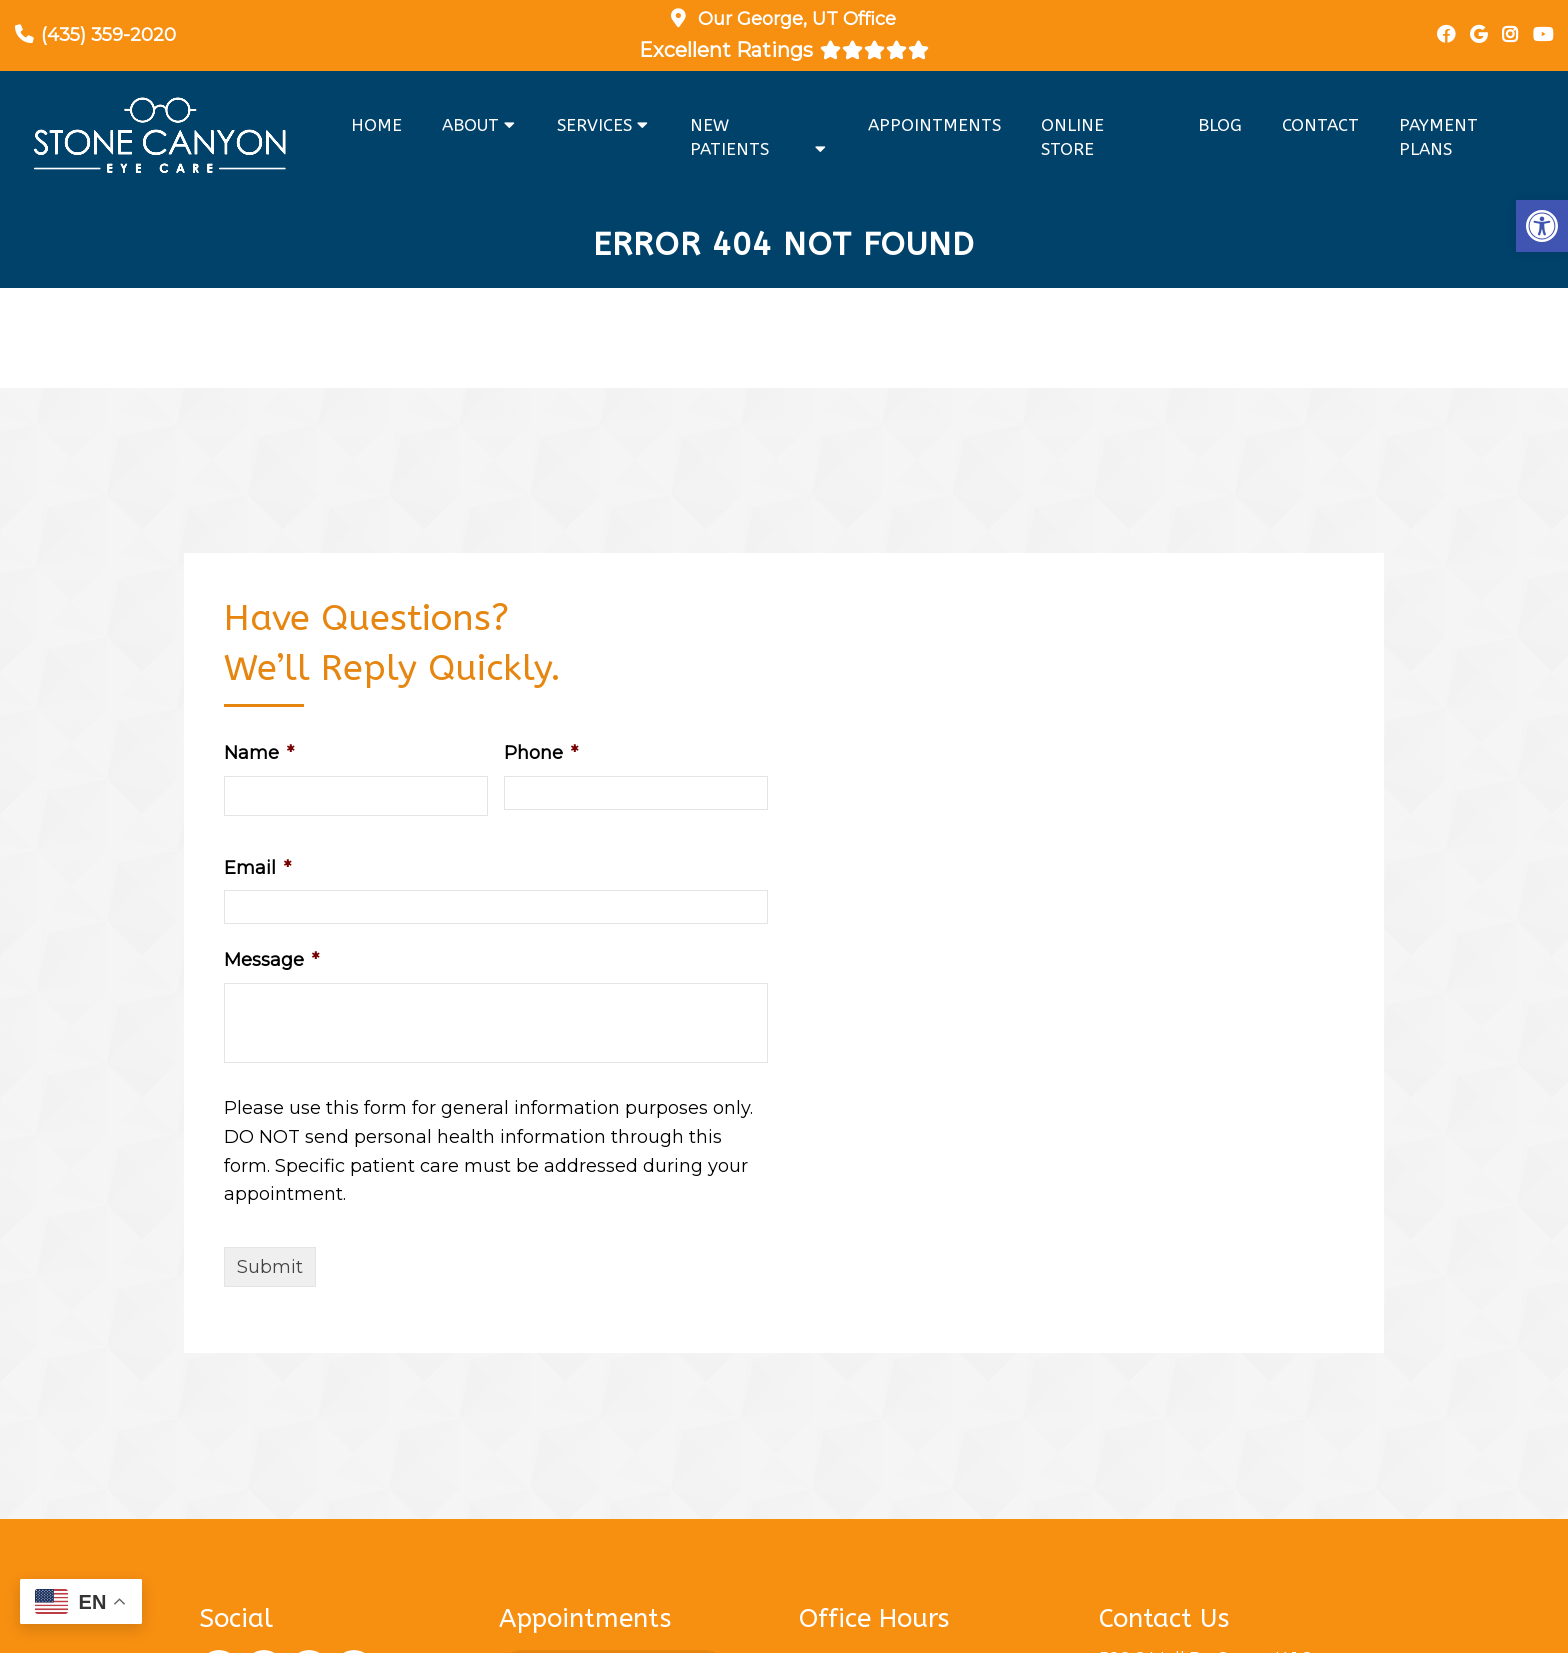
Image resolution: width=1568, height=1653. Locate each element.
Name (259, 753)
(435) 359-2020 (108, 35)
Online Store (1072, 137)
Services (594, 125)
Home (376, 125)
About (470, 125)
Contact (1320, 125)
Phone (541, 753)
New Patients (729, 137)
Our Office (794, 19)
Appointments (934, 125)
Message (271, 960)
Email (257, 868)
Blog (1220, 125)
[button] (1542, 226)
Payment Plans (1438, 137)
